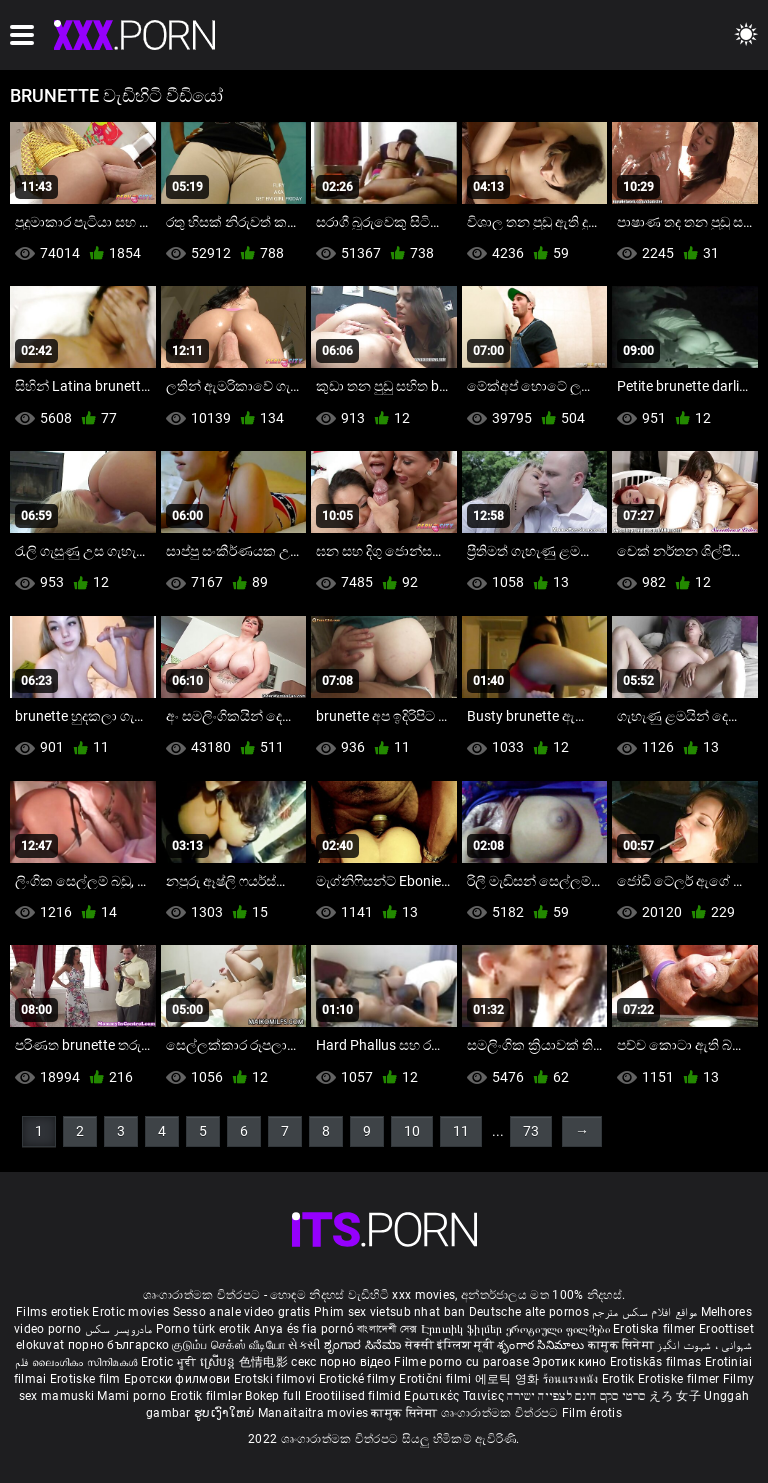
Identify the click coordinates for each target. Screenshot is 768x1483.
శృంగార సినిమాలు (542, 1345)
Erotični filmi (437, 1379)
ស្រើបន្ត (219, 1362)
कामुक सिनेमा (622, 1345)
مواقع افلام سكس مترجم (644, 1312)
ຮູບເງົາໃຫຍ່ (226, 1413)
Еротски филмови (179, 1379)
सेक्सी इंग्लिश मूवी (449, 1345)
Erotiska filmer (656, 1329)
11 (461, 1131)
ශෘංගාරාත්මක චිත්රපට (501, 1413)
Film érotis (592, 1413)
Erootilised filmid (355, 1396)
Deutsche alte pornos (529, 1312)
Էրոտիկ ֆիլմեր (463, 1329)
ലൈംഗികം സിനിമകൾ (86, 1362)
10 (412, 1131)
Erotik (620, 1379)
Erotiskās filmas (657, 1362)
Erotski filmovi (276, 1379)
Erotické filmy (359, 1379)
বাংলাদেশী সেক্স (387, 1329)
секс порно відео (341, 1362)
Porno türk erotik (203, 1329)
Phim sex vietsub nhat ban (390, 1312)
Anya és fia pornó (304, 1329)
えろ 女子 (675, 1396)
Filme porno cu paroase (461, 1362)
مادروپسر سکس (119, 1329)
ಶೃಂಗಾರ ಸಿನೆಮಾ (364, 1345)
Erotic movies (132, 1312)
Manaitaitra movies (315, 1413)
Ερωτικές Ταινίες (455, 1396)
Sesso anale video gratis (242, 1312)
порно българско (119, 1345)
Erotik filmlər (208, 1396)
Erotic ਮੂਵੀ (170, 1362)
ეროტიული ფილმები (559, 1329)
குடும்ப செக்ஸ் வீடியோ (228, 1345)
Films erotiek (52, 1312)
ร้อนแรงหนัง (572, 1379)
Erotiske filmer (680, 1379)
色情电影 (265, 1362)
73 (531, 1131)
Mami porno (131, 1396)
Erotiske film (87, 1379)
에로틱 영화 (509, 1379)
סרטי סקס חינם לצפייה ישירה (576, 1396)
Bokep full (273, 1396)
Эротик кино (571, 1362)
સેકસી (304, 1345)
